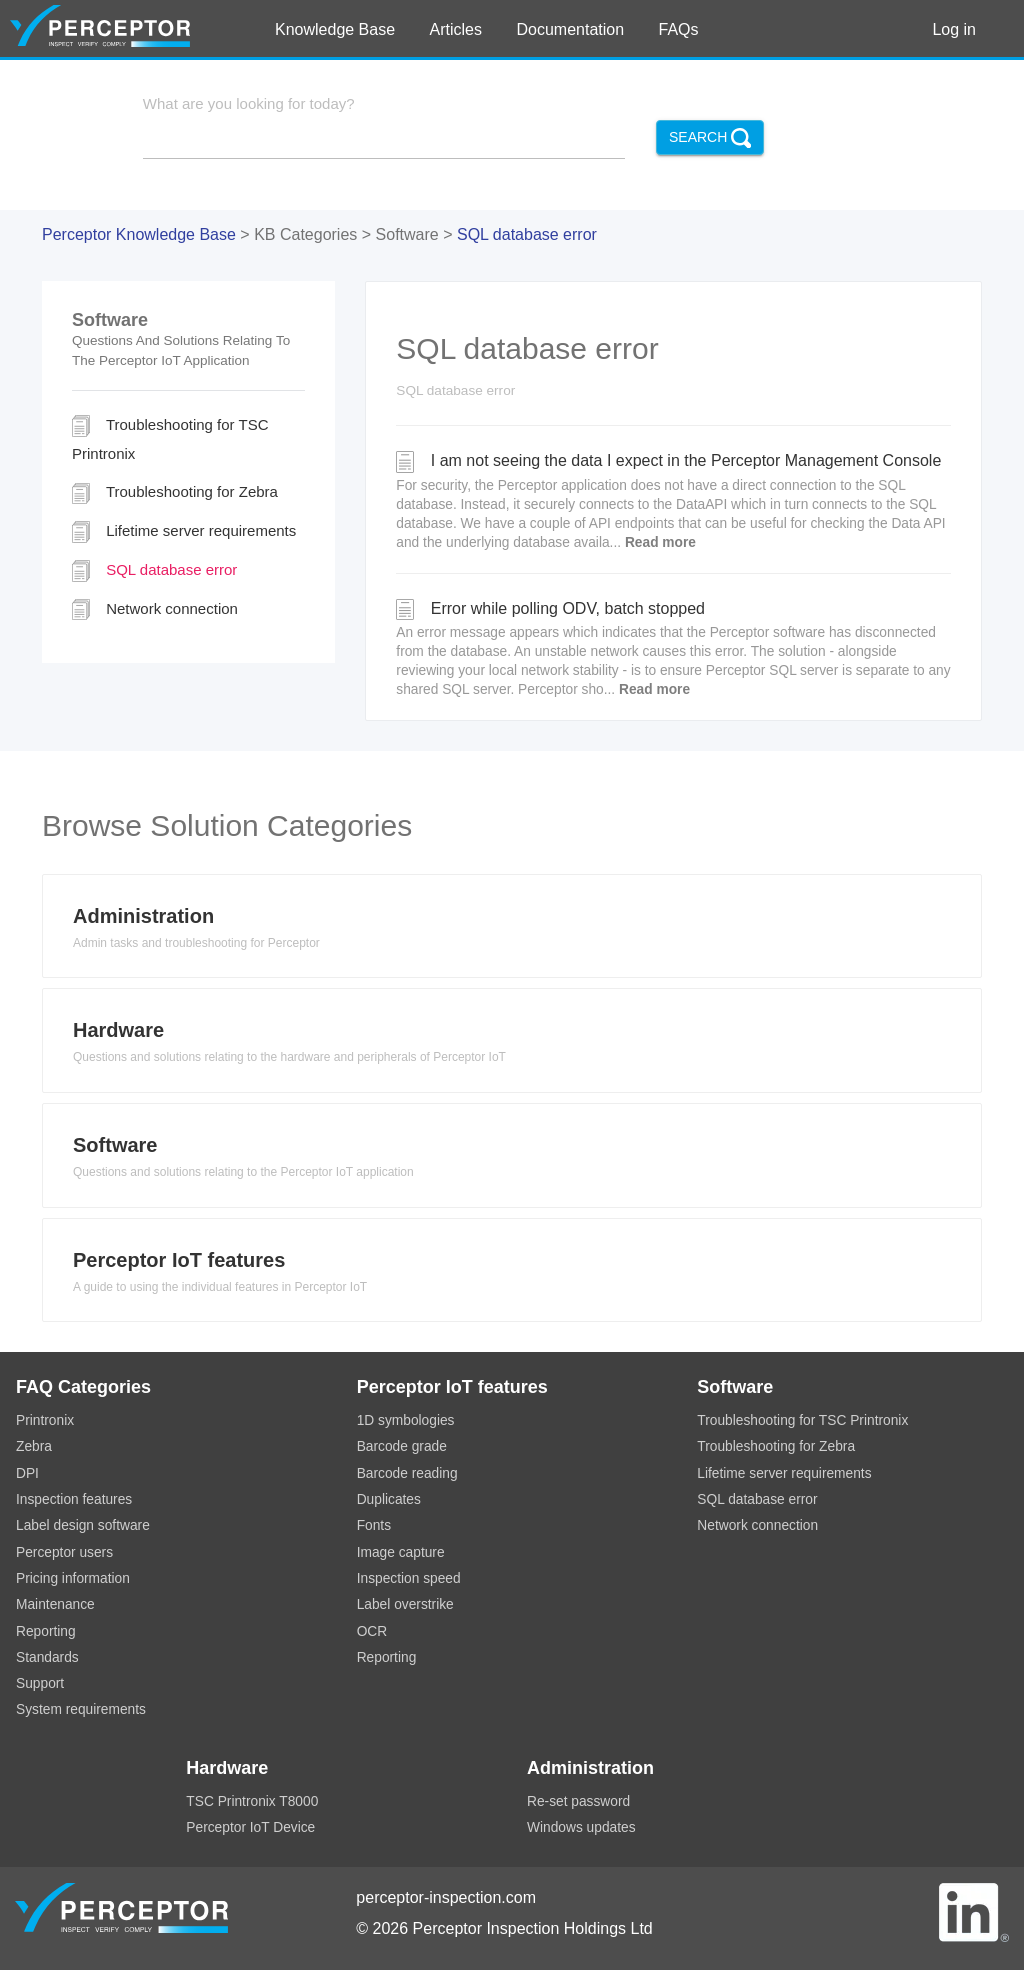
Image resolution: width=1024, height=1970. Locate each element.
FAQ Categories (83, 1387)
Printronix (45, 1420)
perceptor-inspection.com (446, 1897)
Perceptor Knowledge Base (139, 234)
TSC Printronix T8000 (252, 1801)
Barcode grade (402, 1446)
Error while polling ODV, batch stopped (673, 649)
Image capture (401, 1552)
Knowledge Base (335, 29)
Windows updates (581, 1827)
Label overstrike (405, 1604)
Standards (47, 1657)
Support (40, 1683)
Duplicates (389, 1499)
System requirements (81, 1709)
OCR (372, 1631)
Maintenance (55, 1604)
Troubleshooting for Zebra (175, 493)
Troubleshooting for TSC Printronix (170, 438)
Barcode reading (407, 1473)
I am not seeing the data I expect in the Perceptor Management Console (673, 501)
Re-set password (578, 1801)
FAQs (679, 29)
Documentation (570, 29)
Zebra (34, 1446)
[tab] (512, 931)
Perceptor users (64, 1552)
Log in (954, 29)
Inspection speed (409, 1578)
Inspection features (74, 1499)
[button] (512, 931)
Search (710, 138)
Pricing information (73, 1578)
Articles (456, 29)
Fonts (374, 1525)
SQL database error (527, 234)
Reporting (46, 1631)
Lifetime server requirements (184, 531)
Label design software (83, 1525)
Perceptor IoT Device (250, 1827)
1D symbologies (406, 1420)
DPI (27, 1473)
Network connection (155, 609)
